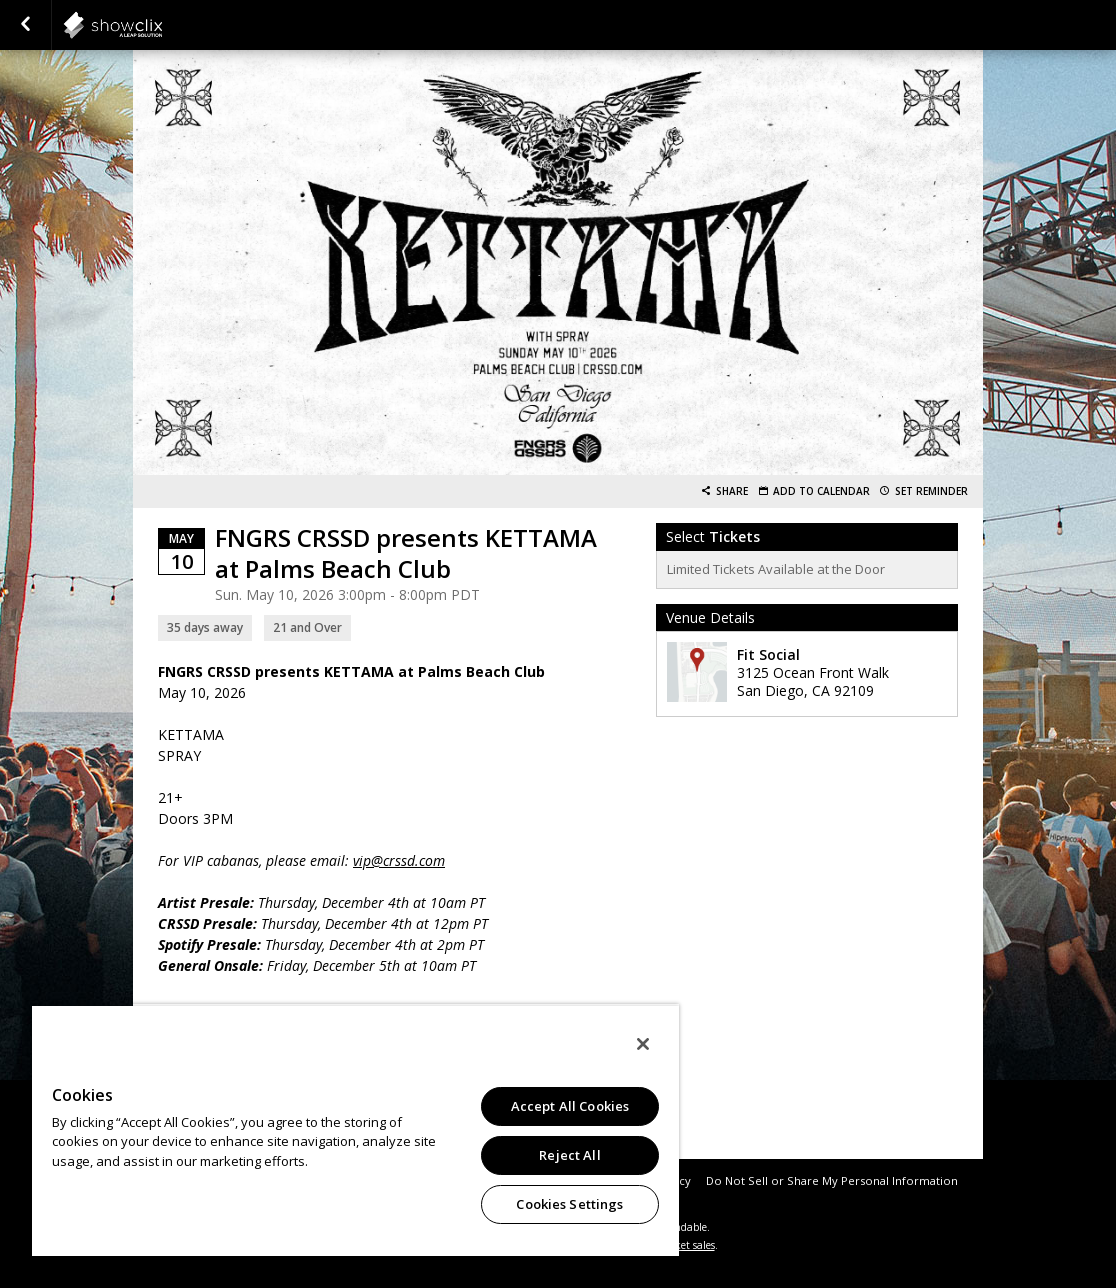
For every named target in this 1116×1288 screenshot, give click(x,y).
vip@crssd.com (399, 860)
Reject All (569, 1155)
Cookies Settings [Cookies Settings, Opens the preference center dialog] (569, 1204)
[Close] (643, 1044)
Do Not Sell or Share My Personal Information (832, 1180)
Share (732, 491)
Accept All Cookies (570, 1106)
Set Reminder (931, 491)
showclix (162, 25)
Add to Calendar (821, 491)
